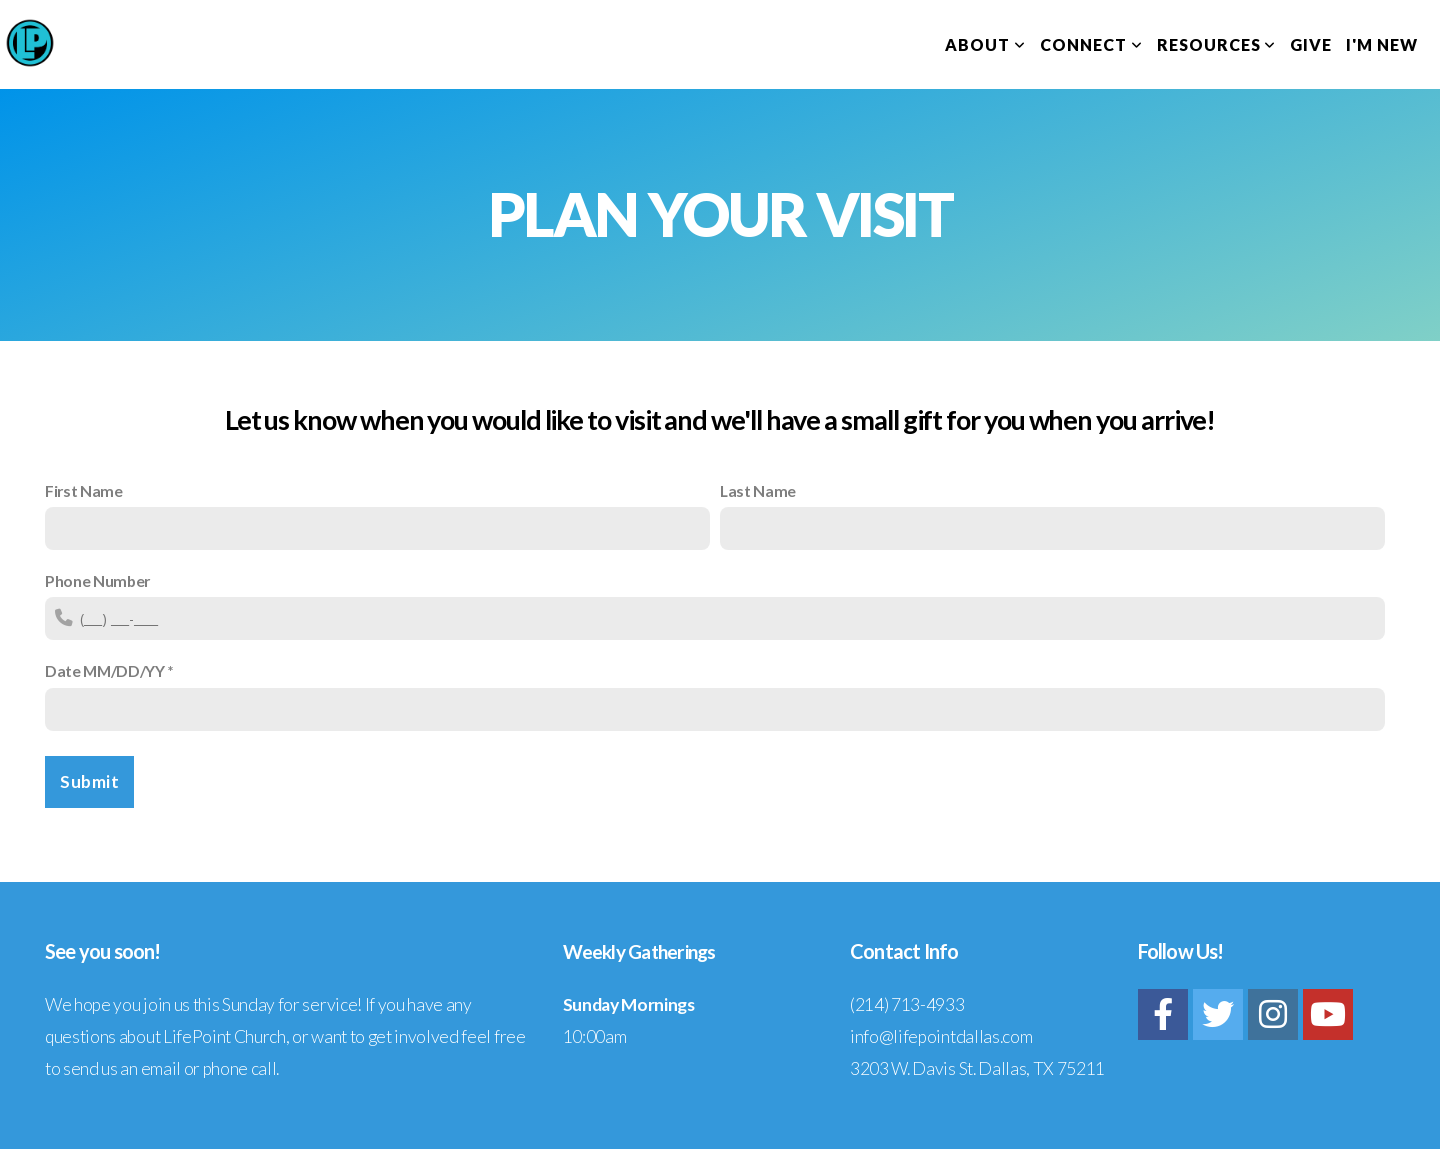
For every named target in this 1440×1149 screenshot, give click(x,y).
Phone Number (97, 580)
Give (1311, 44)
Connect (1091, 44)
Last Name (758, 490)
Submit (89, 781)
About (985, 44)
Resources (1217, 44)
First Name (84, 490)
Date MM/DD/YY (105, 670)
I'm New (1382, 44)
